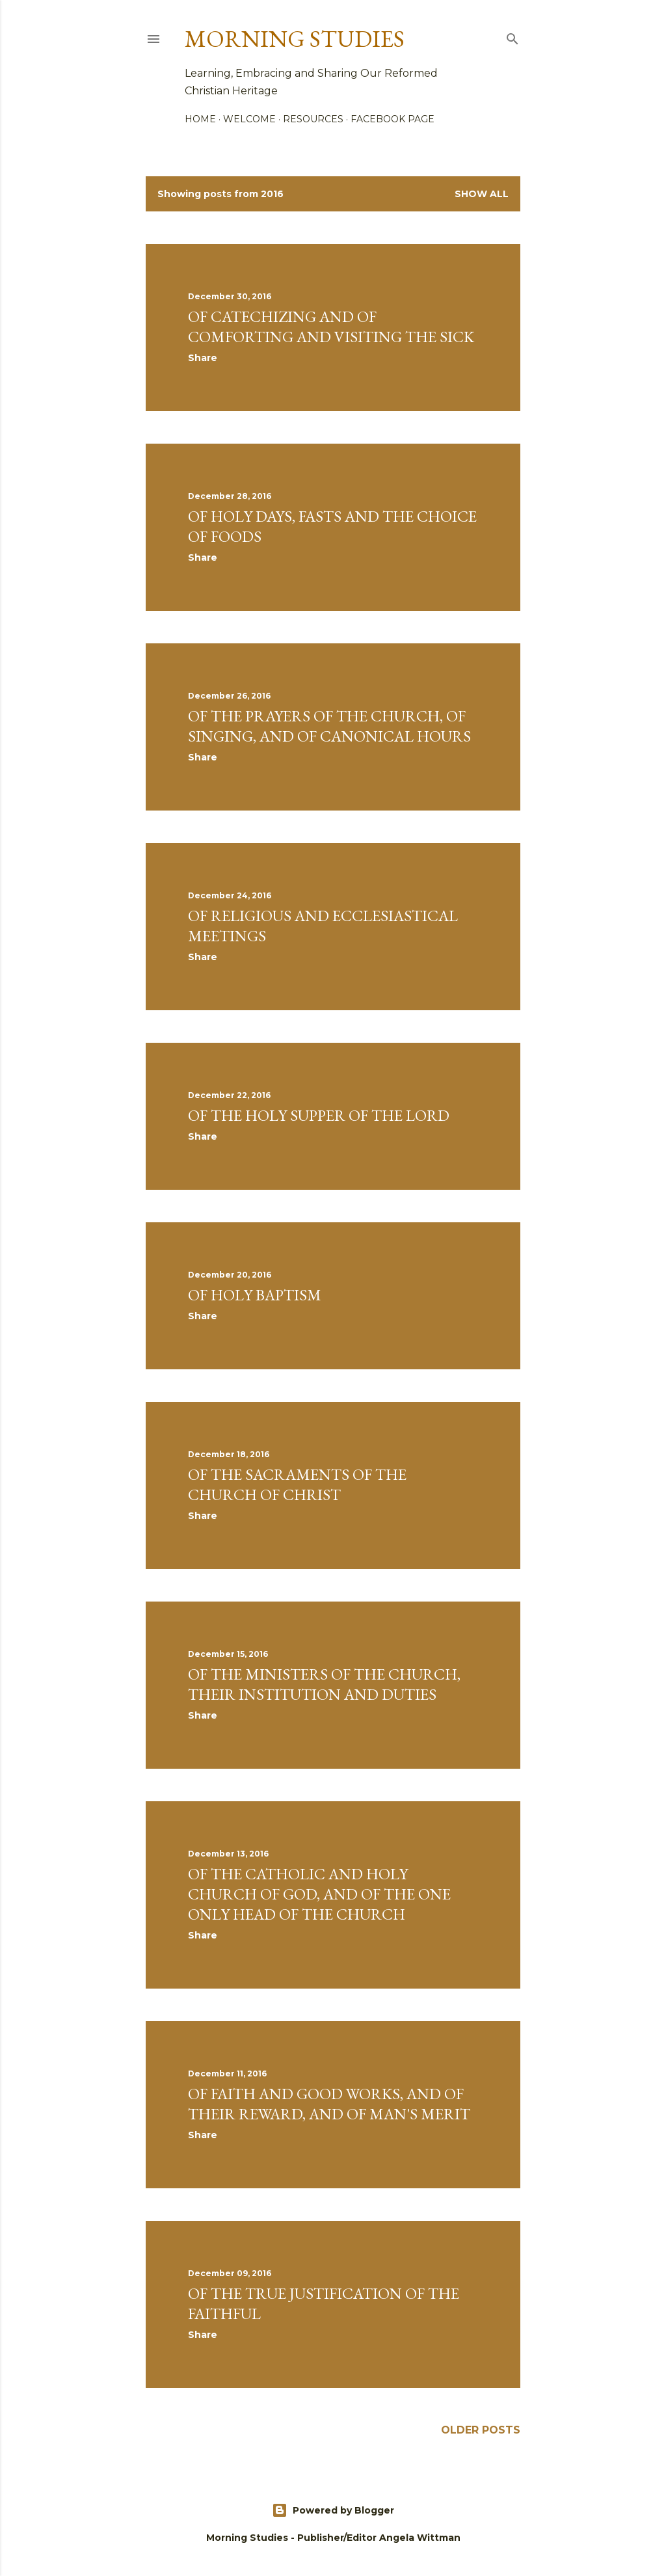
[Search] (512, 36)
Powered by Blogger (333, 2510)
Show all (482, 194)
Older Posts (480, 2430)
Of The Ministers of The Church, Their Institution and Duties (324, 1684)
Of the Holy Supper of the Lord (318, 1115)
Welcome (249, 119)
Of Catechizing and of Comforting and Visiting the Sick (331, 326)
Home (200, 119)
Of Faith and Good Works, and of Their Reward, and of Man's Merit (329, 2104)
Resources (313, 119)
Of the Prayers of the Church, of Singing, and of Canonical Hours (329, 726)
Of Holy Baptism (254, 1295)
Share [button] (202, 358)
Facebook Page (392, 119)
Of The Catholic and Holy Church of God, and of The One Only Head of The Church (319, 1894)
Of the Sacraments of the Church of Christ (297, 1484)
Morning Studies (295, 38)
